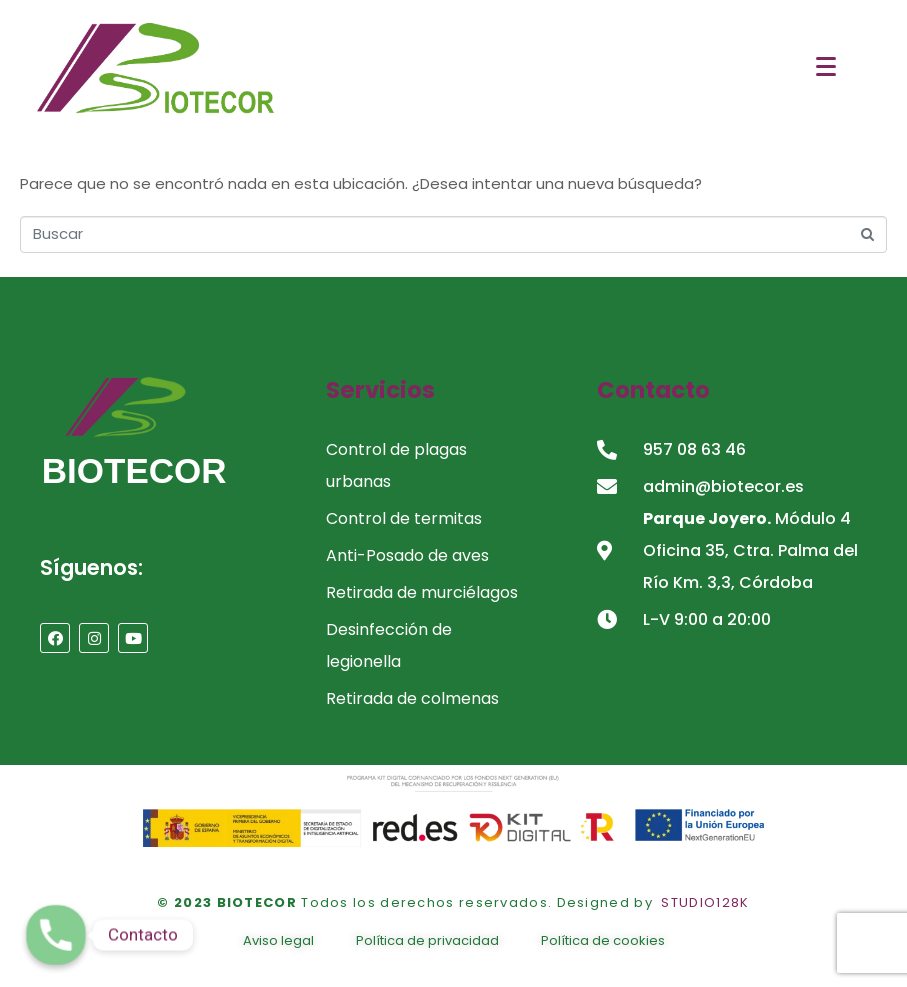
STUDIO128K (705, 902)
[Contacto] (56, 935)
